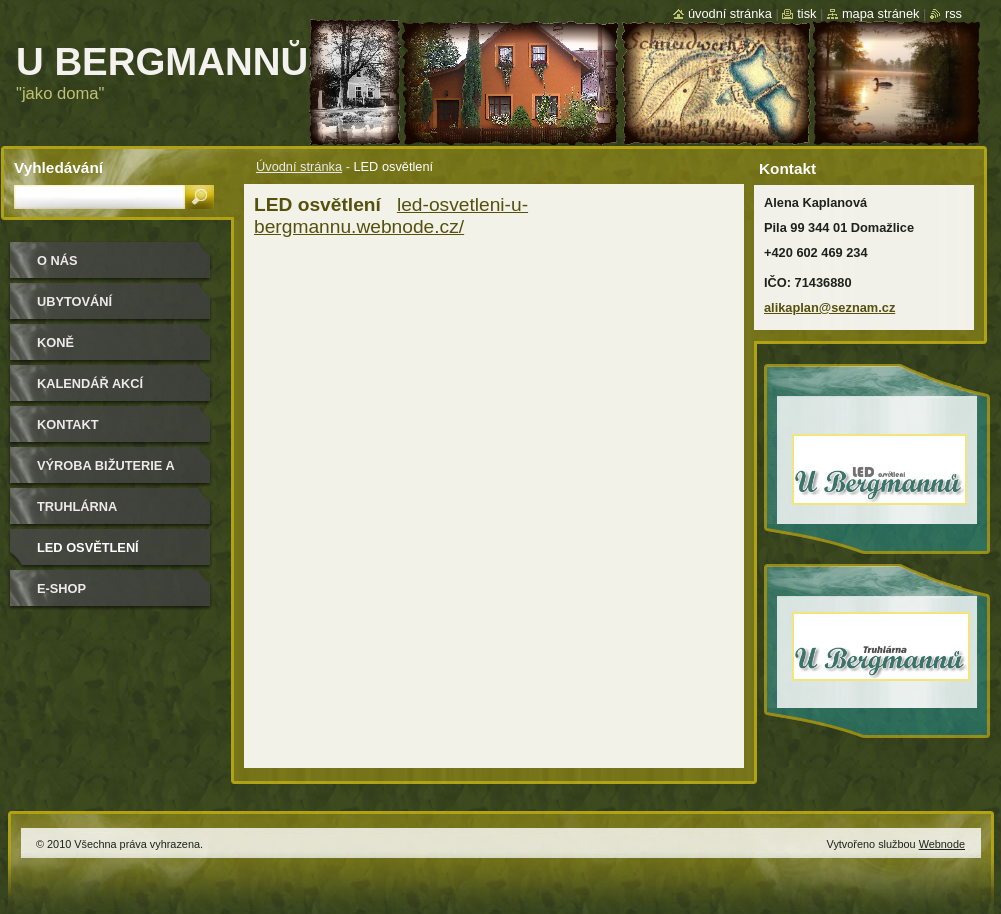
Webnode (942, 844)
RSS (953, 13)
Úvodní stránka (299, 166)
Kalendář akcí (90, 383)
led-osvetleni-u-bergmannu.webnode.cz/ (391, 215)
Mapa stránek (881, 13)
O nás (57, 260)
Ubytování (74, 301)
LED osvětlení (88, 547)
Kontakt (68, 424)
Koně (55, 342)
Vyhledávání (58, 167)
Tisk (806, 13)
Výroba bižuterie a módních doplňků (106, 472)
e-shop (61, 588)
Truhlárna (77, 506)
